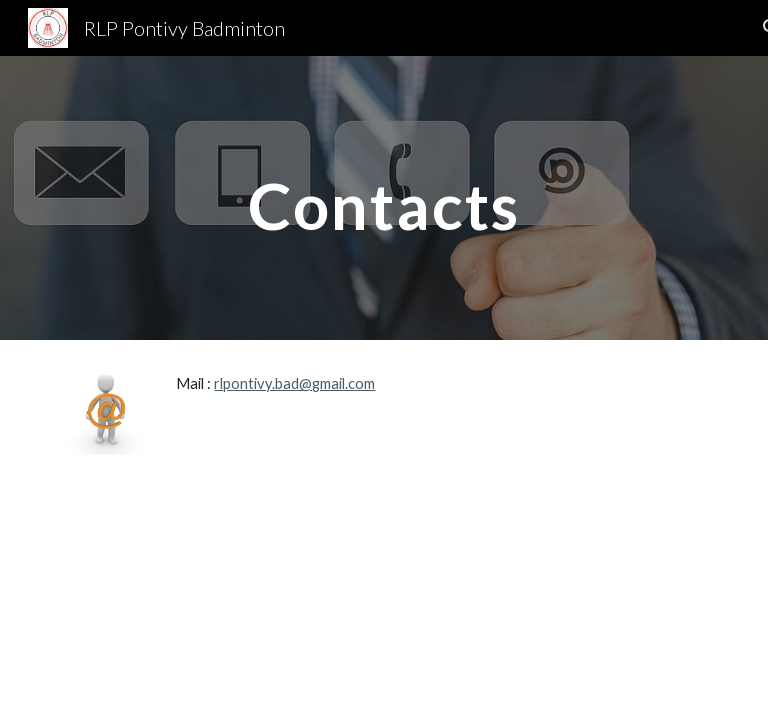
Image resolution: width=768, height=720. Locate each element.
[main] (383, 197)
